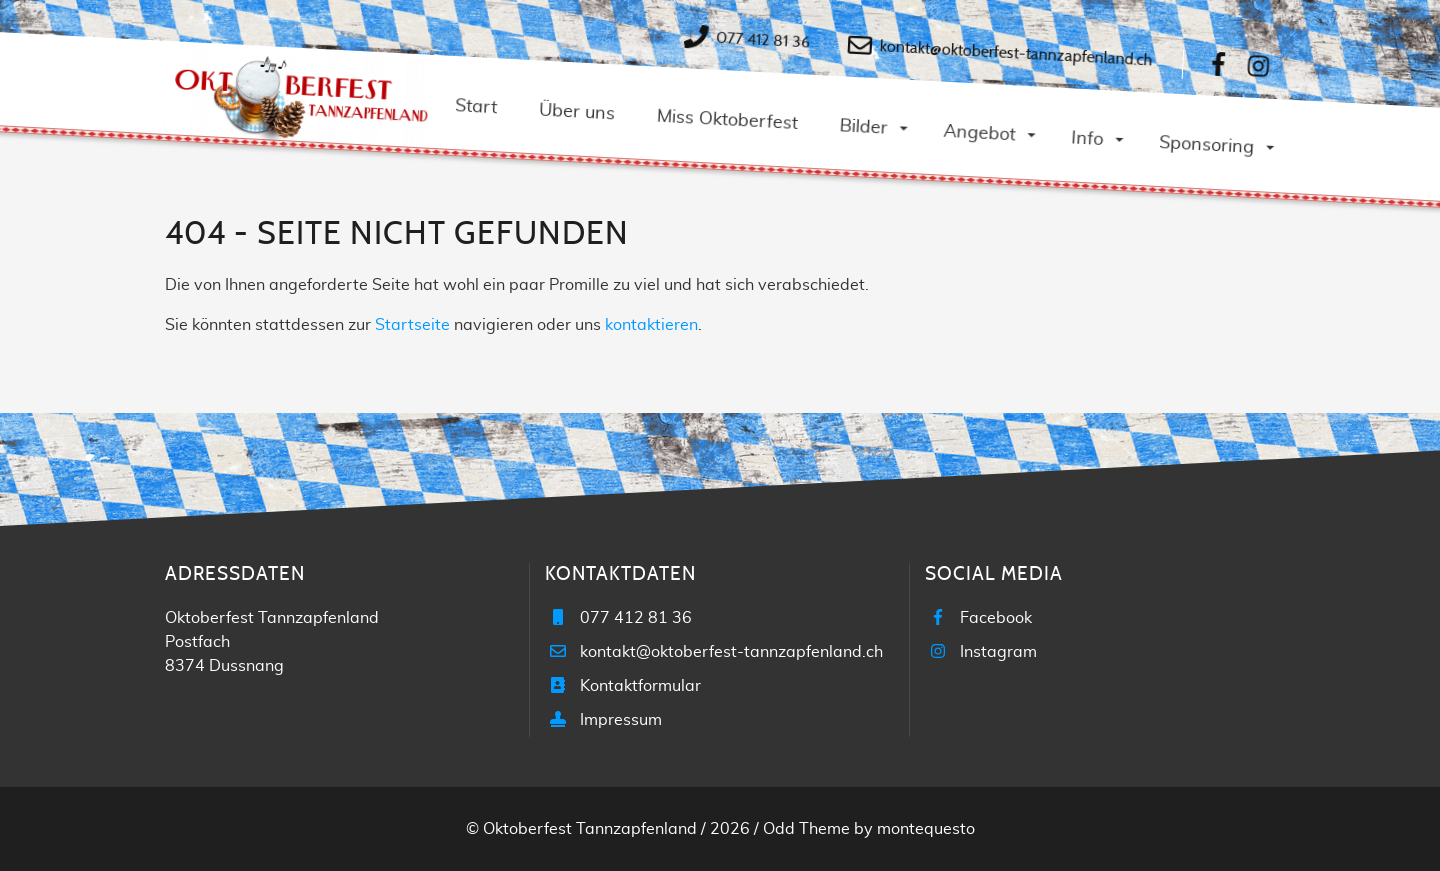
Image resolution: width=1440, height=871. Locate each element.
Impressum (621, 720)
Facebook (996, 618)
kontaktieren (651, 325)
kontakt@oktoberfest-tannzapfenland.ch (1015, 53)
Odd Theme (806, 829)
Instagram (998, 652)
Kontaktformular (640, 686)
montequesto (926, 829)
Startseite (412, 325)
